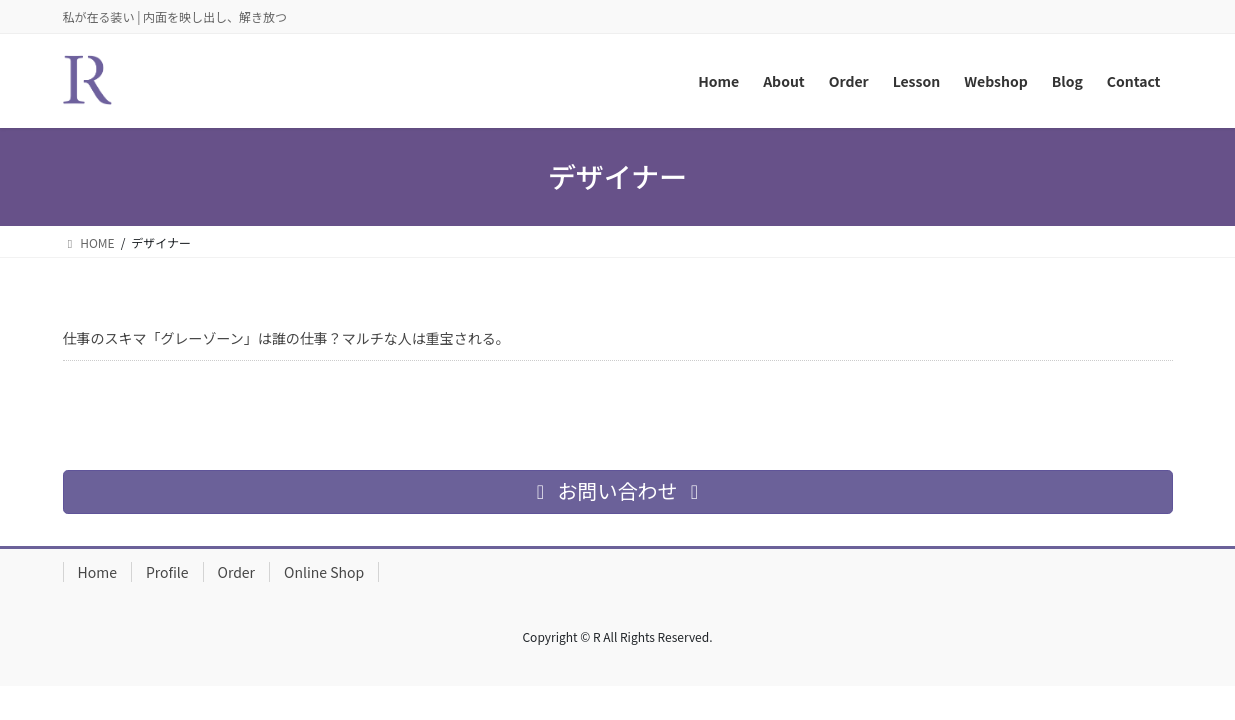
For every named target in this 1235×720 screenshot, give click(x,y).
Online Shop (324, 572)
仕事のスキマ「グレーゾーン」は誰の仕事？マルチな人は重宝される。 (286, 338)
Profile (167, 572)
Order (237, 572)
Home (97, 572)
